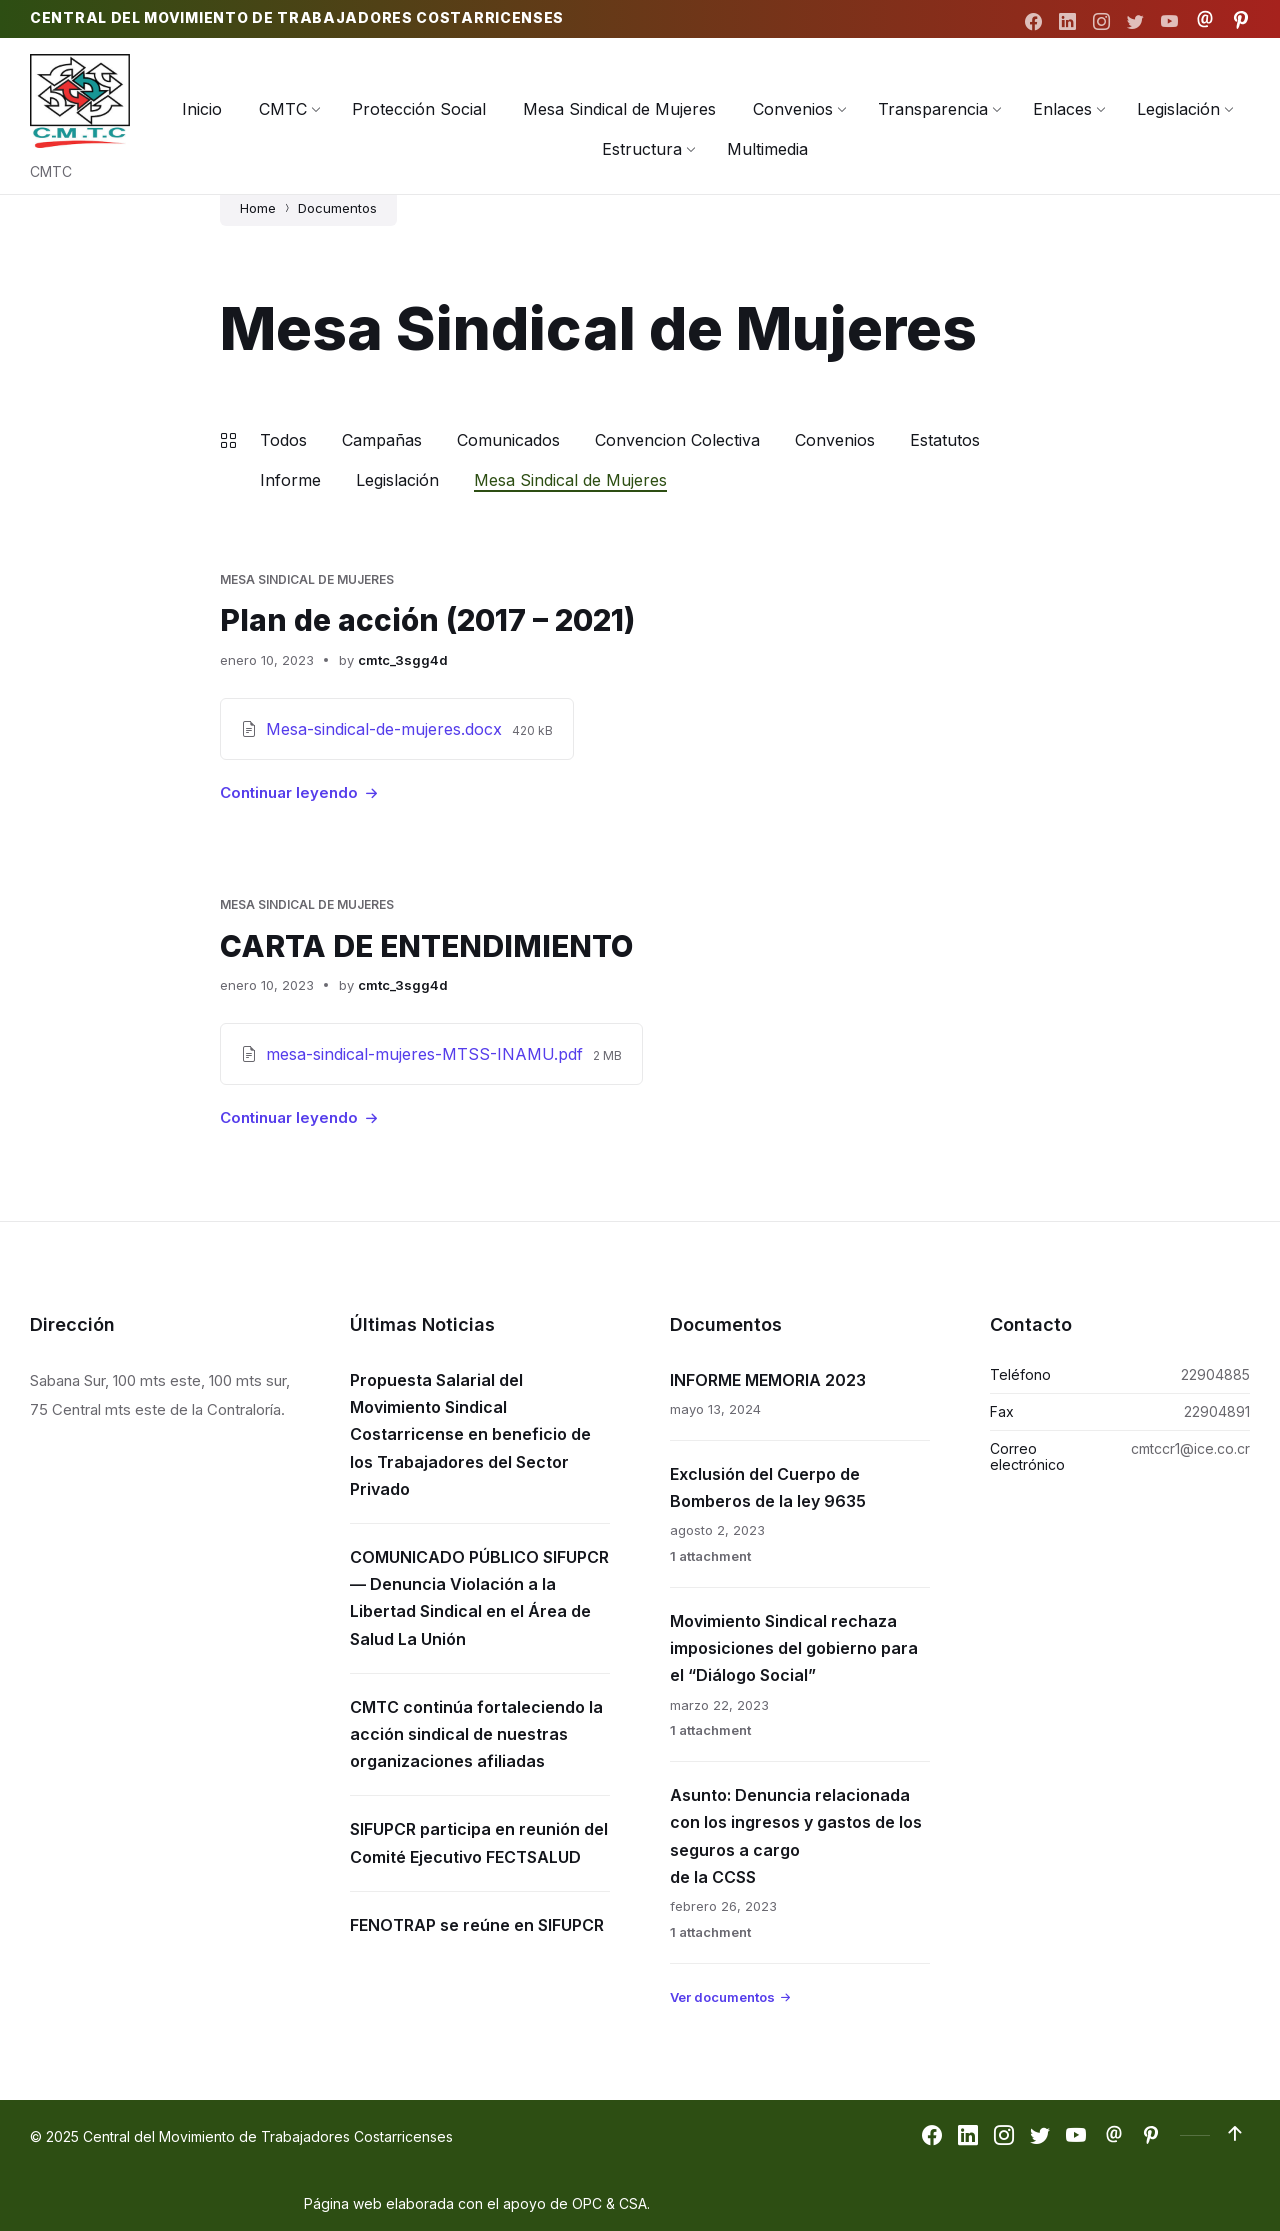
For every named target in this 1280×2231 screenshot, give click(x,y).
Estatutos (945, 440)
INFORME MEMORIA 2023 (768, 1379)
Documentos (337, 208)
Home (258, 208)
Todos (283, 440)
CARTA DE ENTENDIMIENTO (427, 945)
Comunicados (508, 440)
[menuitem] (202, 109)
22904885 (1215, 1373)
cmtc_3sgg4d (403, 659)
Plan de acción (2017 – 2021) (427, 620)
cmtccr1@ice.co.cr (1190, 1447)
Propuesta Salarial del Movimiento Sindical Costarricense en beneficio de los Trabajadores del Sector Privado (470, 1433)
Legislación (397, 480)
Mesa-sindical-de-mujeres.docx (386, 728)
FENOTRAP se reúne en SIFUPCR (477, 1923)
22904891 (1217, 1410)
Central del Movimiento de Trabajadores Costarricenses (297, 18)
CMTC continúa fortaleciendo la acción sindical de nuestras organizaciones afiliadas (476, 1732)
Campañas (382, 440)
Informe (290, 480)
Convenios (835, 440)
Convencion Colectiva (677, 440)
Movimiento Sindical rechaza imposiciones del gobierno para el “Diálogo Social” (794, 1647)
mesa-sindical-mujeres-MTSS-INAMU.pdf (427, 1053)
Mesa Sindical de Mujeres (570, 480)
